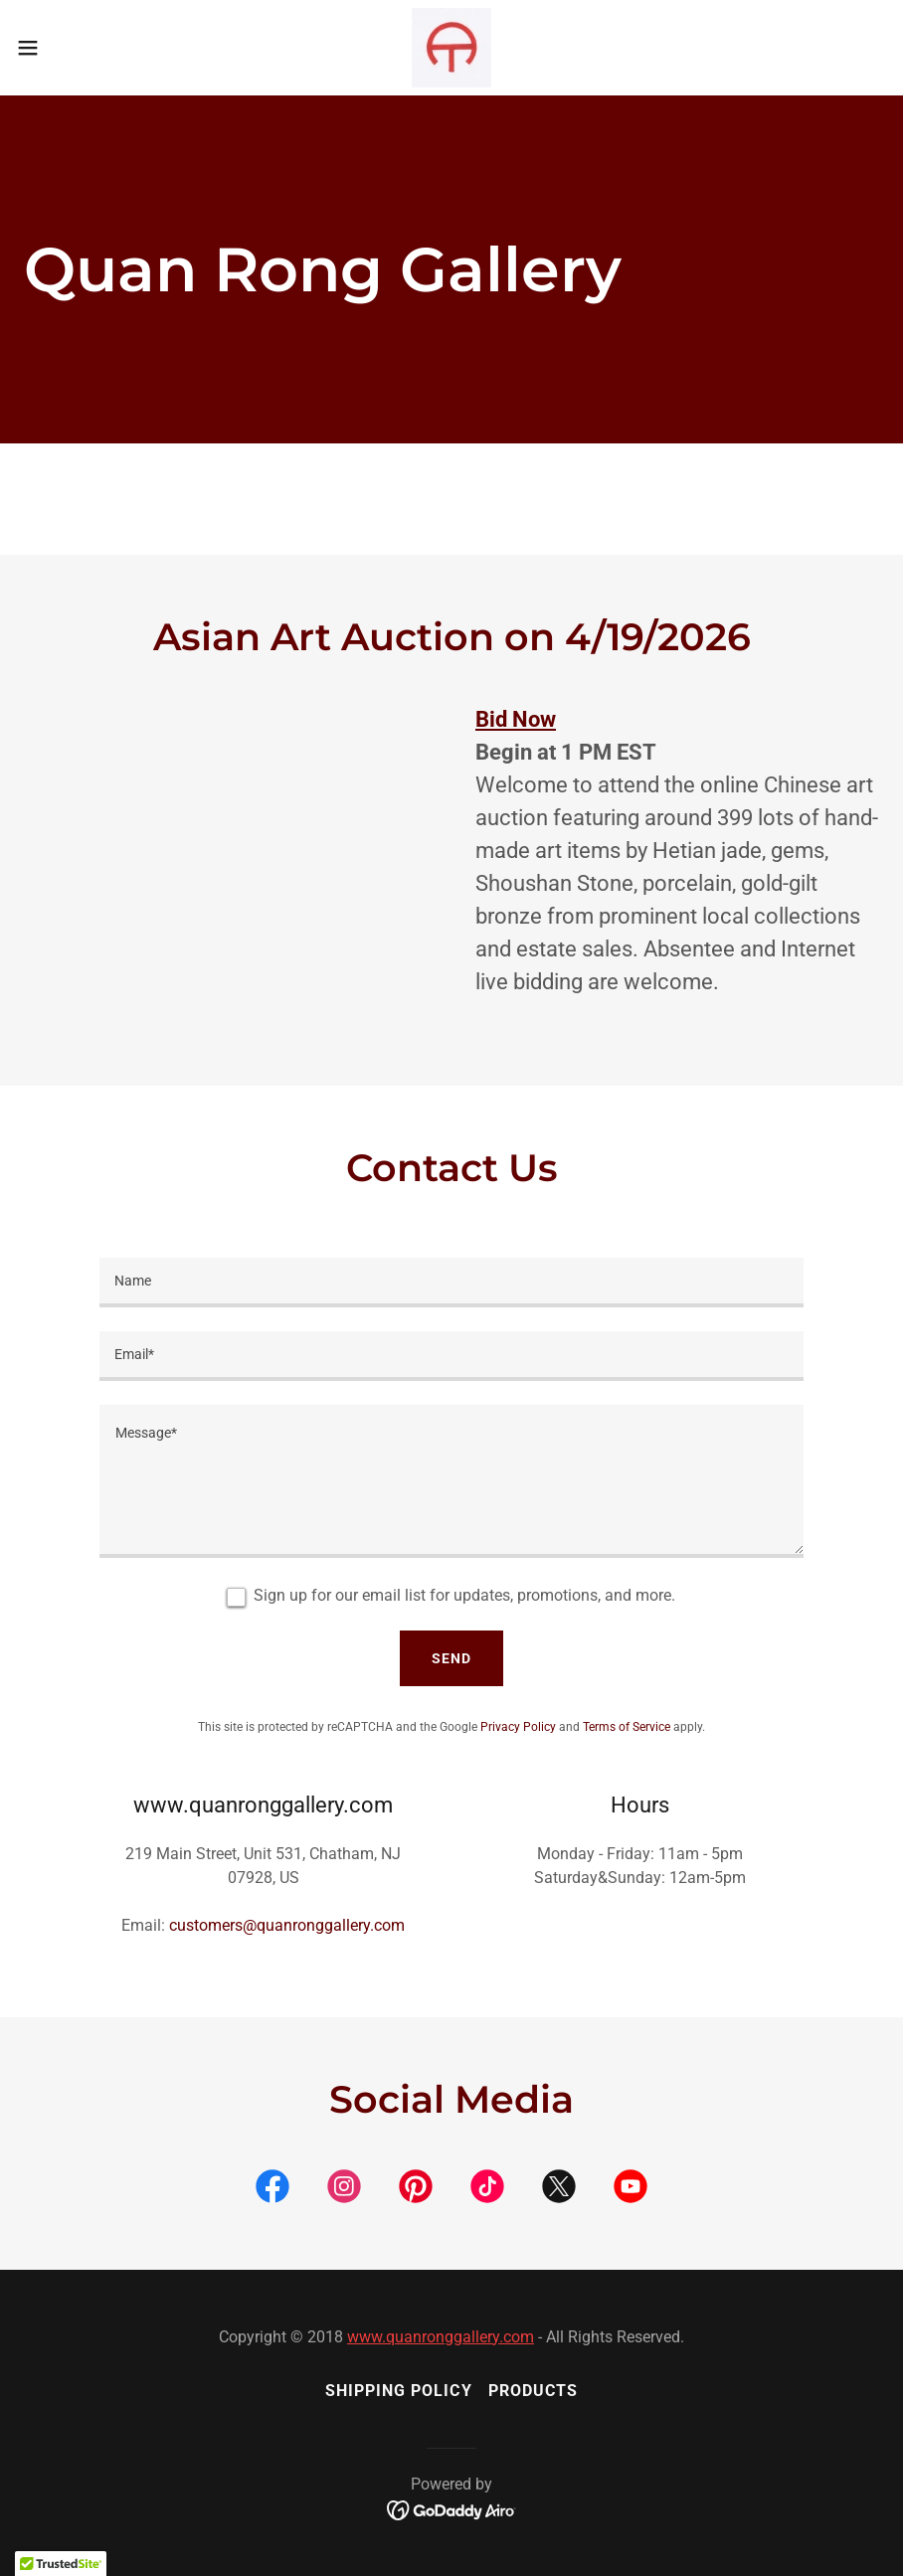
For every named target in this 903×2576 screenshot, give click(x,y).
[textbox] (452, 1282)
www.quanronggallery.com (440, 2336)
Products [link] (533, 2390)
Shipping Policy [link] (398, 2390)
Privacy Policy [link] (518, 1727)
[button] (74, 48)
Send (451, 1658)
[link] (451, 47)
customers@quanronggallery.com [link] (287, 1925)
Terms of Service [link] (626, 1727)
